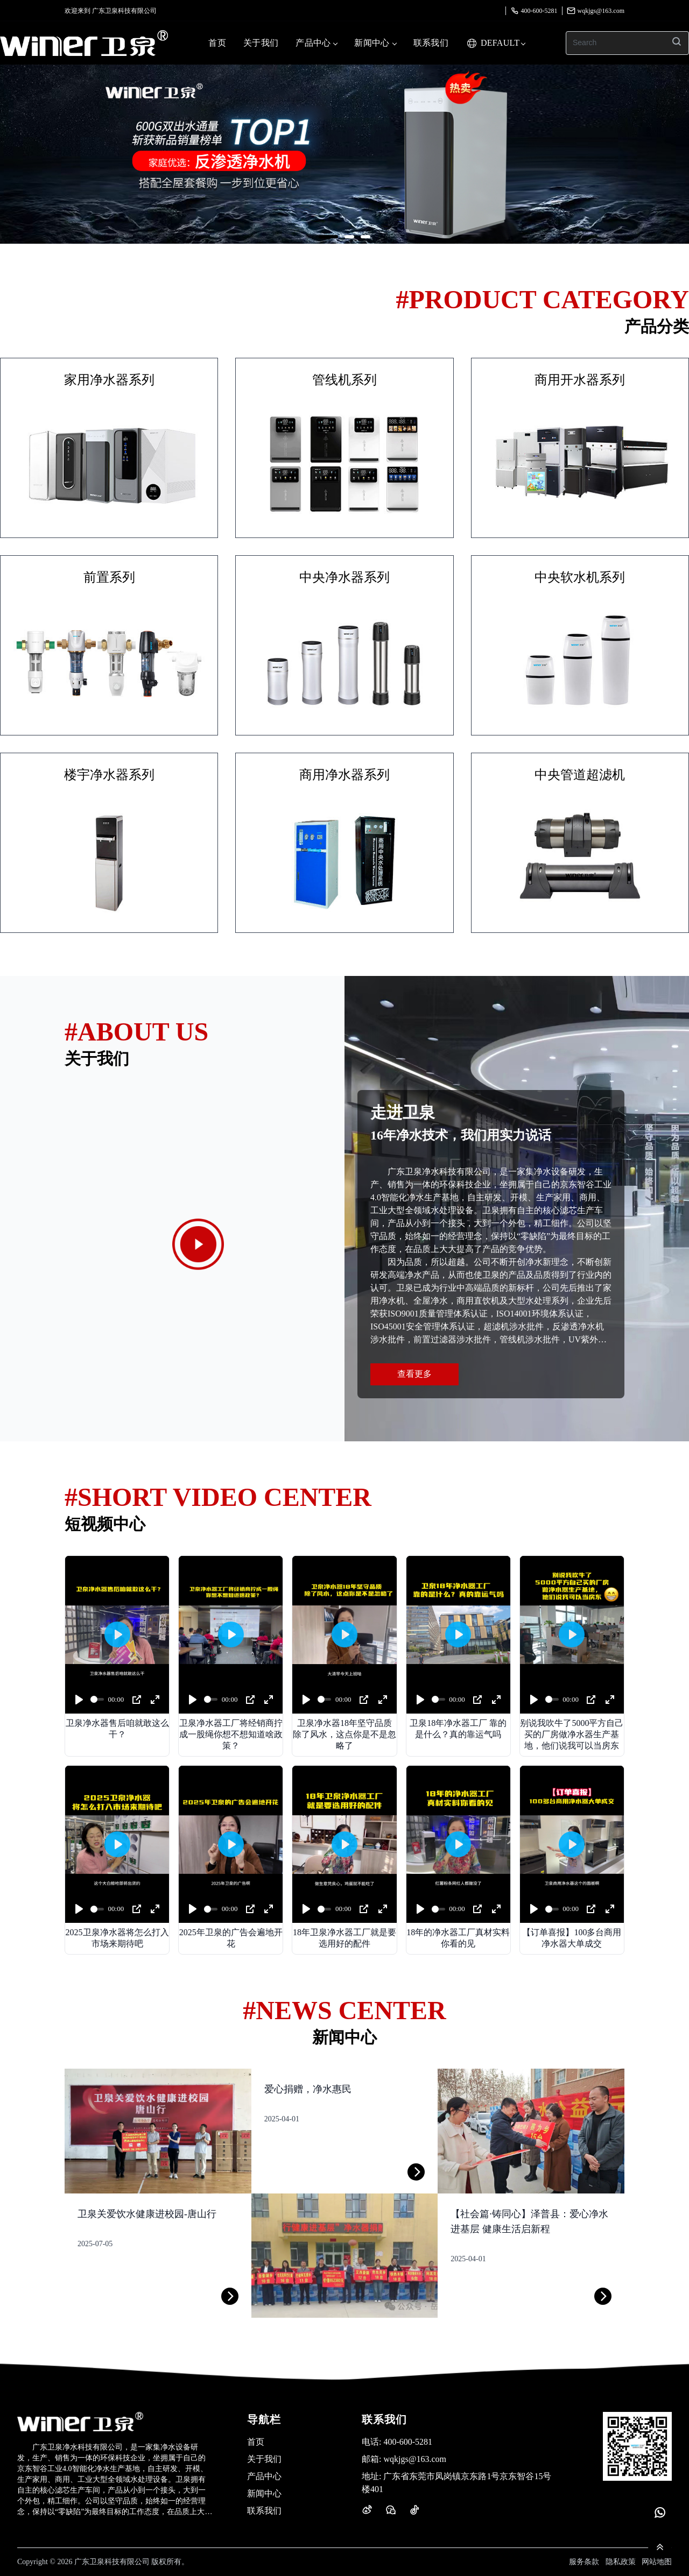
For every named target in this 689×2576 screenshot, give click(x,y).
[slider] (97, 1699)
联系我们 (430, 42)
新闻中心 (375, 42)
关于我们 (260, 42)
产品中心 (316, 42)
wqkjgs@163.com (595, 10)
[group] (344, 154)
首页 (217, 42)
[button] (328, 236)
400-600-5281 (534, 10)
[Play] (79, 1699)
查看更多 (414, 1373)
